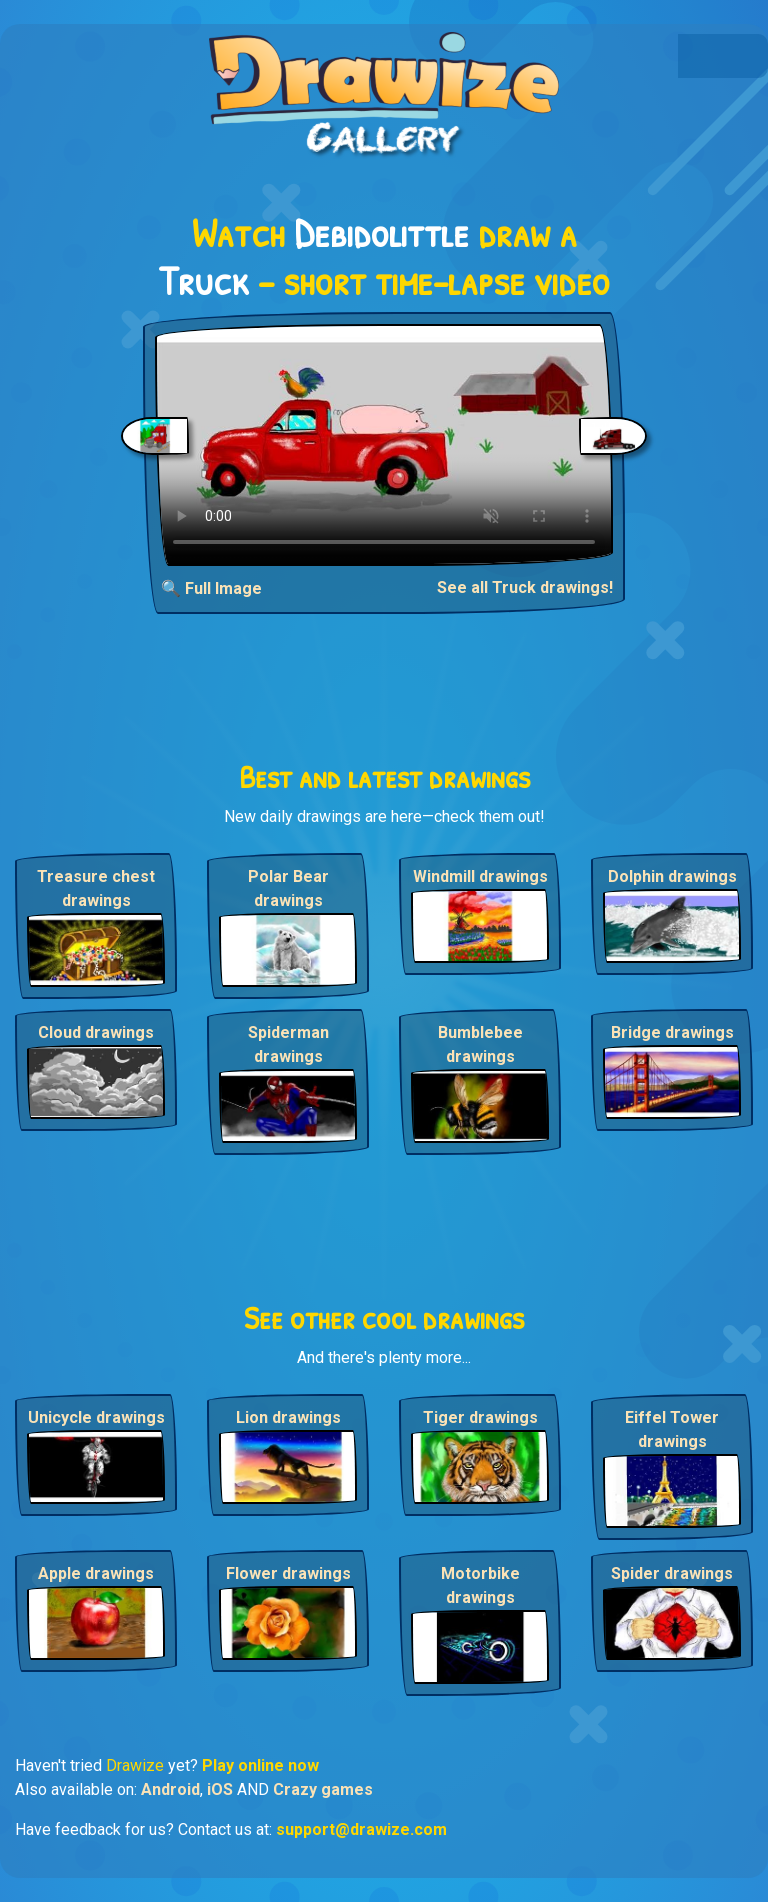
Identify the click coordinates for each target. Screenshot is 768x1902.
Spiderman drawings (288, 1044)
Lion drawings (288, 1417)
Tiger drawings (480, 1417)
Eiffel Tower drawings (672, 1429)
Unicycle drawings (96, 1417)
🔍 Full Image (211, 588)
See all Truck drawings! (525, 587)
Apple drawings (96, 1573)
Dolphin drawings (672, 876)
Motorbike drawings (480, 1585)
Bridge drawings (672, 1032)
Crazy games (323, 1789)
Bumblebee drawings (480, 1044)
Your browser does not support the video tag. (384, 445)
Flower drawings (288, 1573)
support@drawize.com (361, 1829)
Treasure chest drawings (96, 888)
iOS (220, 1789)
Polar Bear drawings (288, 888)
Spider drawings (672, 1573)
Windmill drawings (480, 876)
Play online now (260, 1765)
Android (170, 1789)
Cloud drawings (96, 1032)
